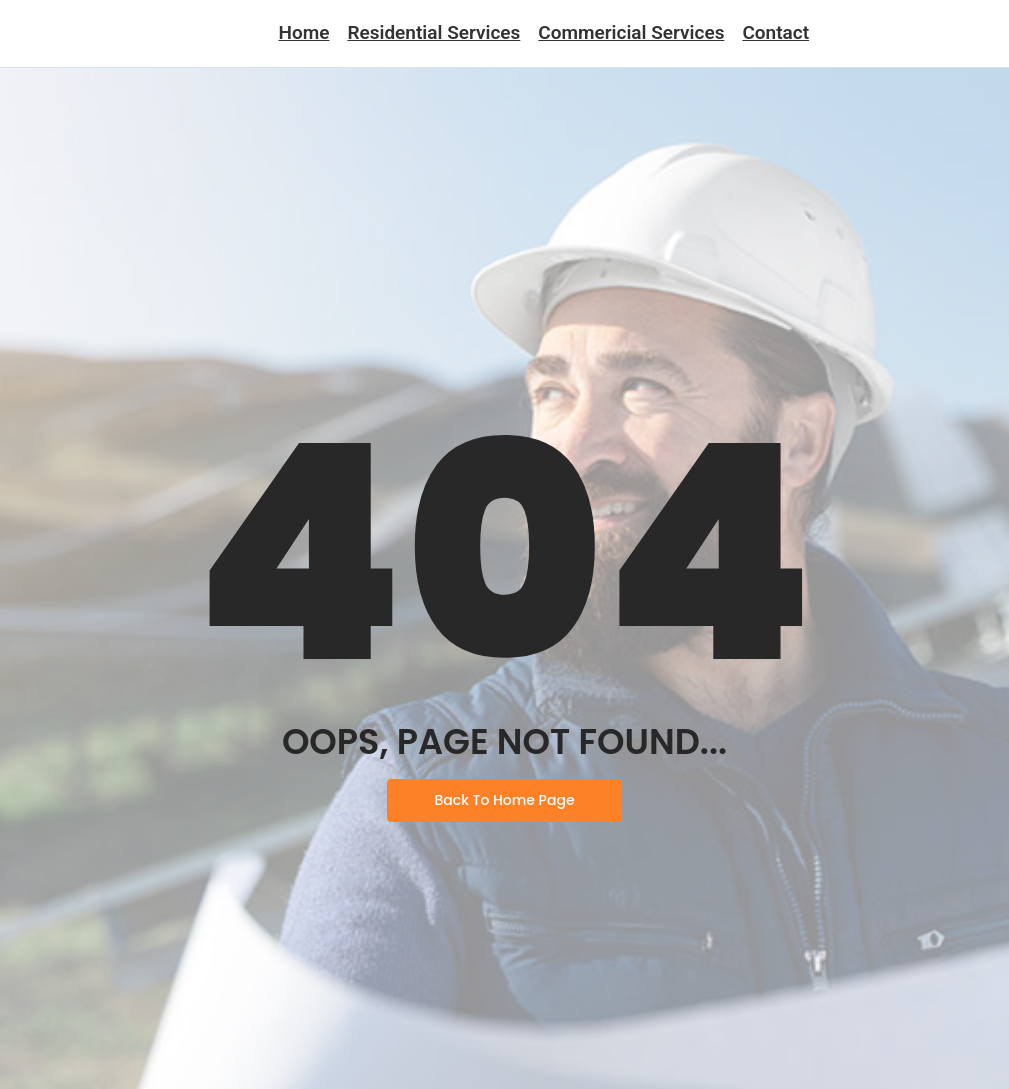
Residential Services (433, 32)
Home (303, 32)
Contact (775, 32)
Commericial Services (631, 32)
